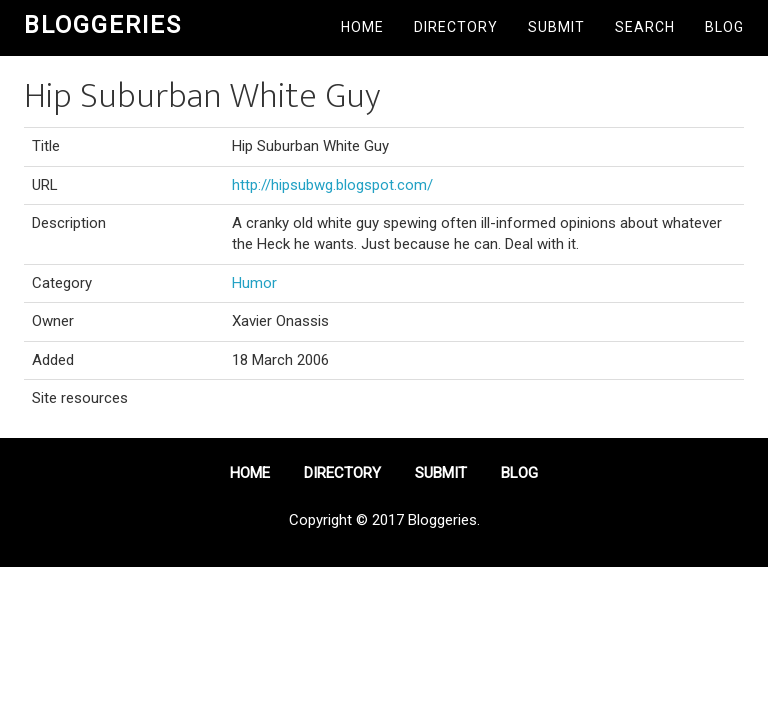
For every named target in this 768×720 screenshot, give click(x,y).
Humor (254, 283)
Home (362, 27)
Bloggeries (103, 25)
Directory (456, 27)
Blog (724, 27)
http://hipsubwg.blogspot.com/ (332, 185)
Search (645, 27)
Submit (556, 27)
